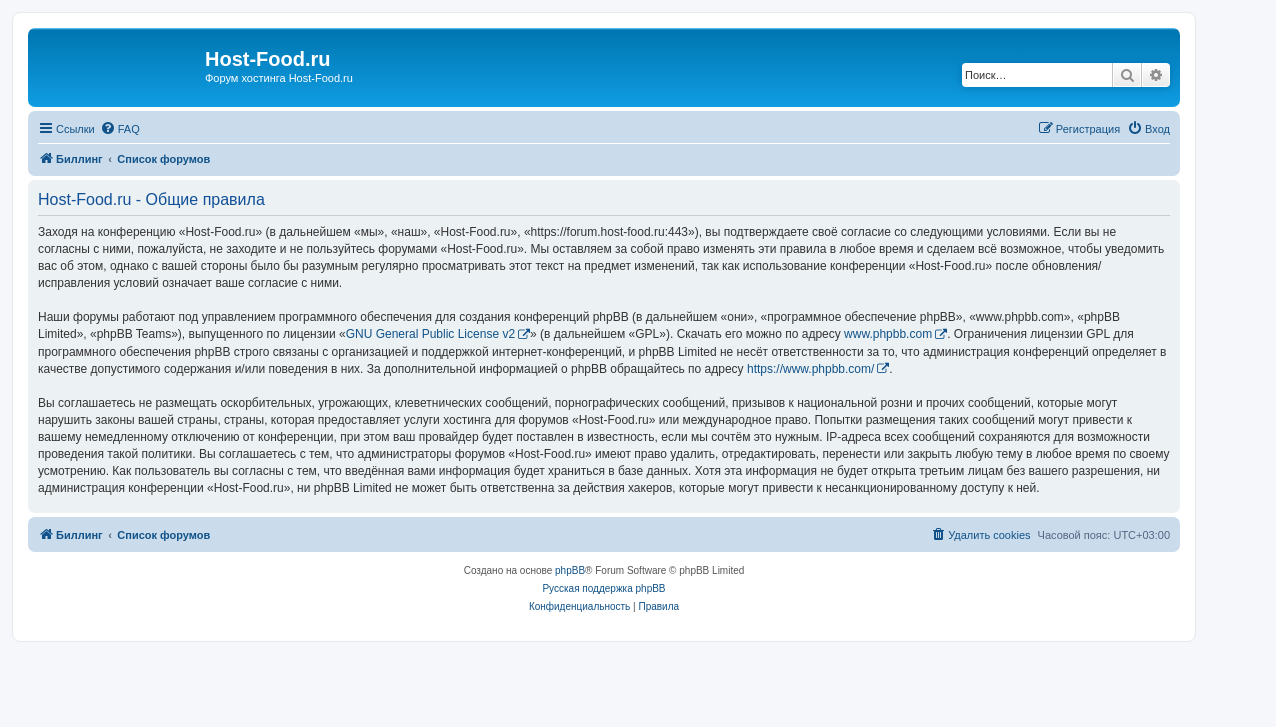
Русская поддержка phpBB (603, 588)
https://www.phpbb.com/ (810, 369)
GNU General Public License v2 (430, 334)
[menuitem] (120, 129)
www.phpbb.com (888, 334)
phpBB (570, 570)
